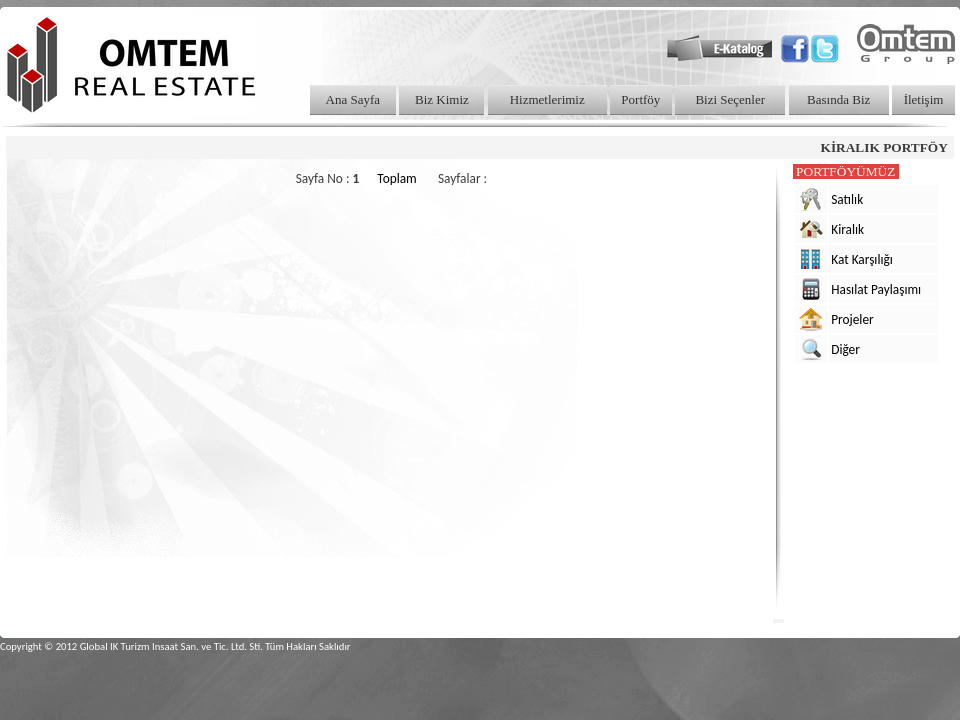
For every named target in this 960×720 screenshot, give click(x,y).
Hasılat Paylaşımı (876, 289)
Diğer (845, 349)
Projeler (852, 319)
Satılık (847, 199)
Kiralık (847, 229)
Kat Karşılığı (862, 259)
